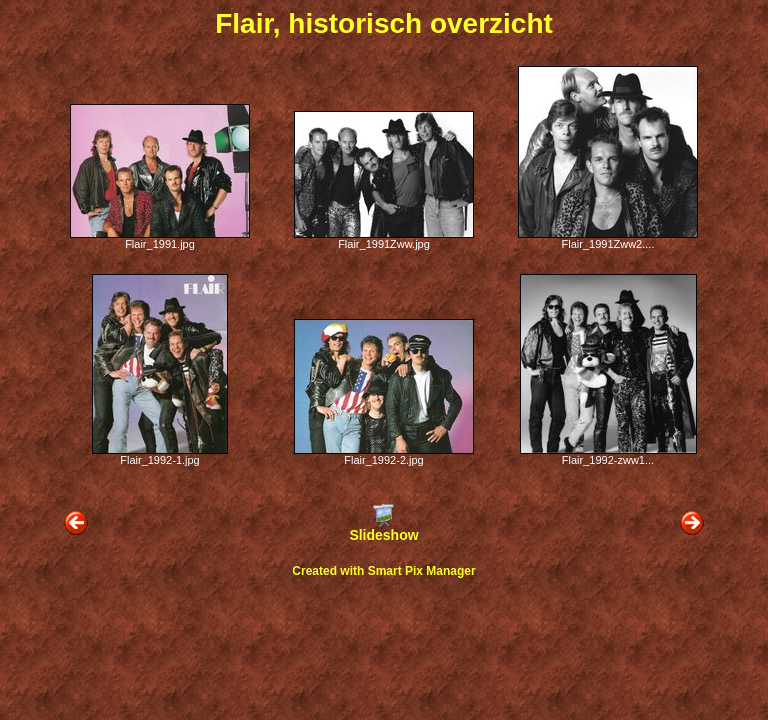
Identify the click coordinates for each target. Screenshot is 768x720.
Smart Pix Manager (422, 571)
